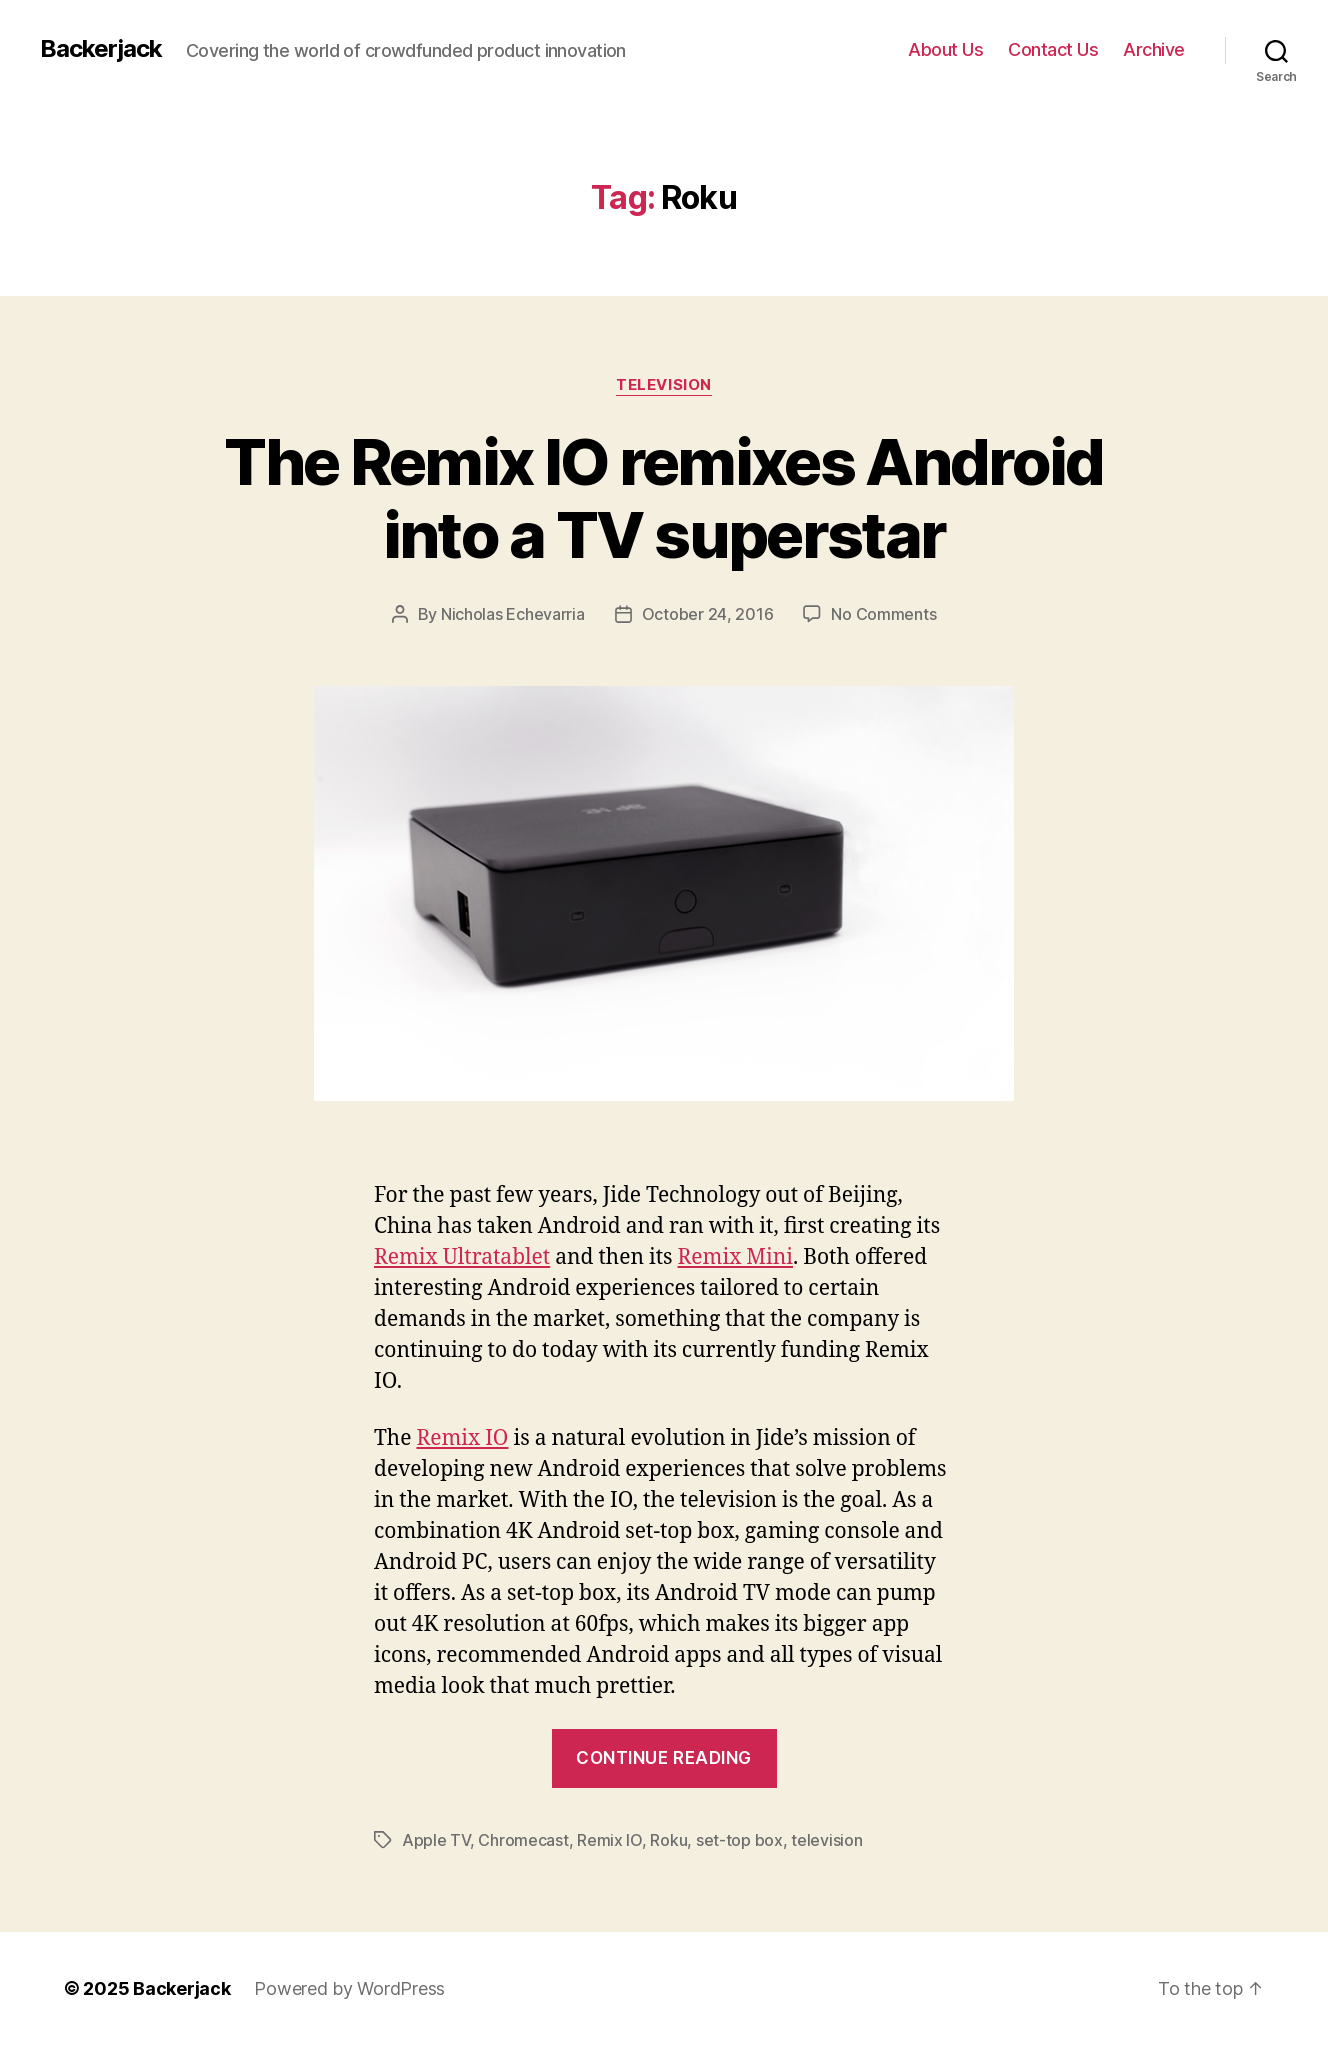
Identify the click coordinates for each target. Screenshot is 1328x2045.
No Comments (883, 614)
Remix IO (462, 1438)
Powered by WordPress (349, 1988)
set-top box (739, 1840)
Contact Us (1053, 49)
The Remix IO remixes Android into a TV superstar (664, 498)
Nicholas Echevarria (513, 614)
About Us (945, 49)
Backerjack (101, 49)
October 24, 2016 (708, 614)
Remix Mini (735, 1257)
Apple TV (436, 1840)
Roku (668, 1840)
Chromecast (523, 1840)
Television (664, 385)
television (826, 1840)
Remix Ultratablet (462, 1257)
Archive (1154, 49)
